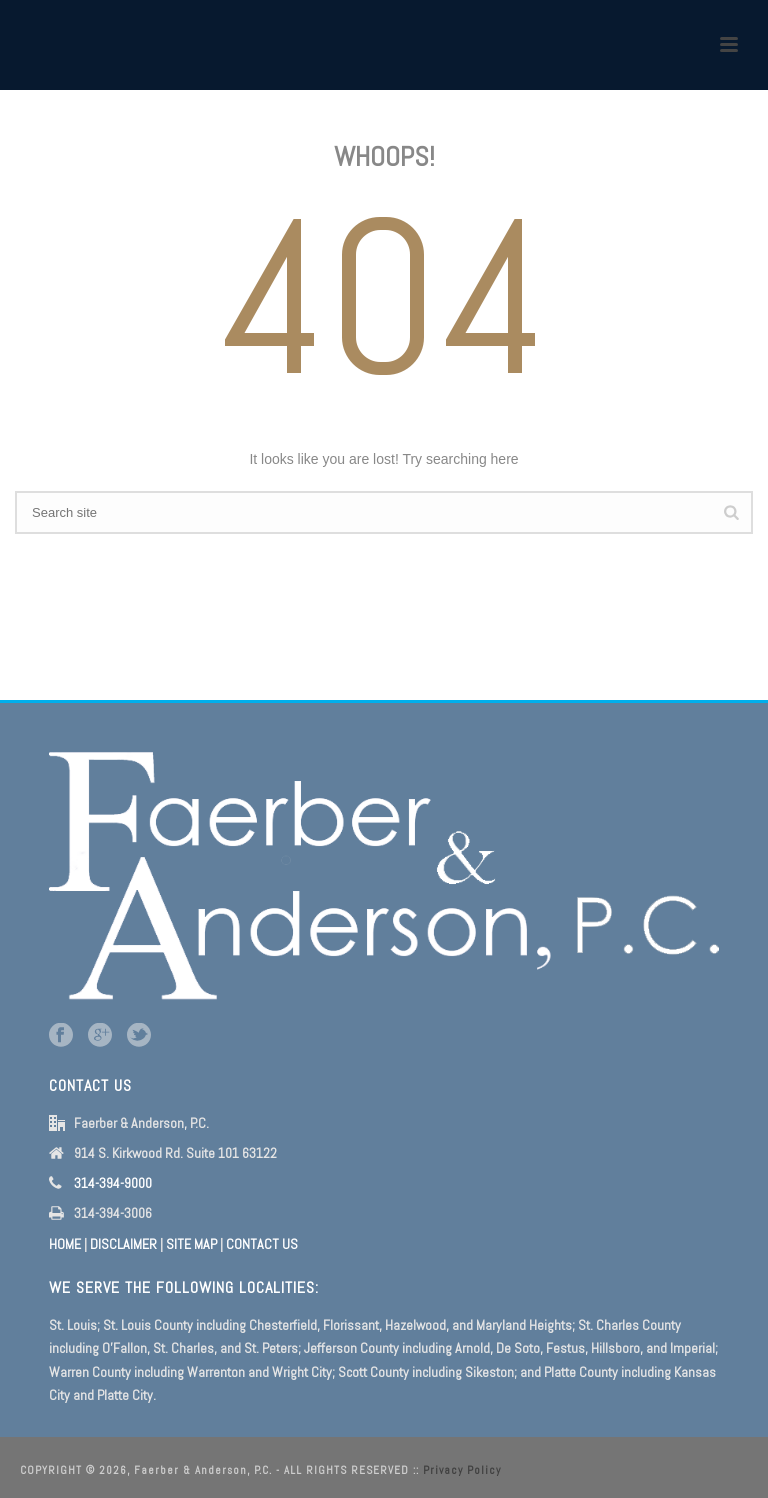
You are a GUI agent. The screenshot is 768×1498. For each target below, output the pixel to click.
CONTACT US (262, 1244)
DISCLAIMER (123, 1244)
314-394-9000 (113, 1183)
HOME (65, 1244)
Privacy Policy (462, 1470)
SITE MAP (191, 1244)
